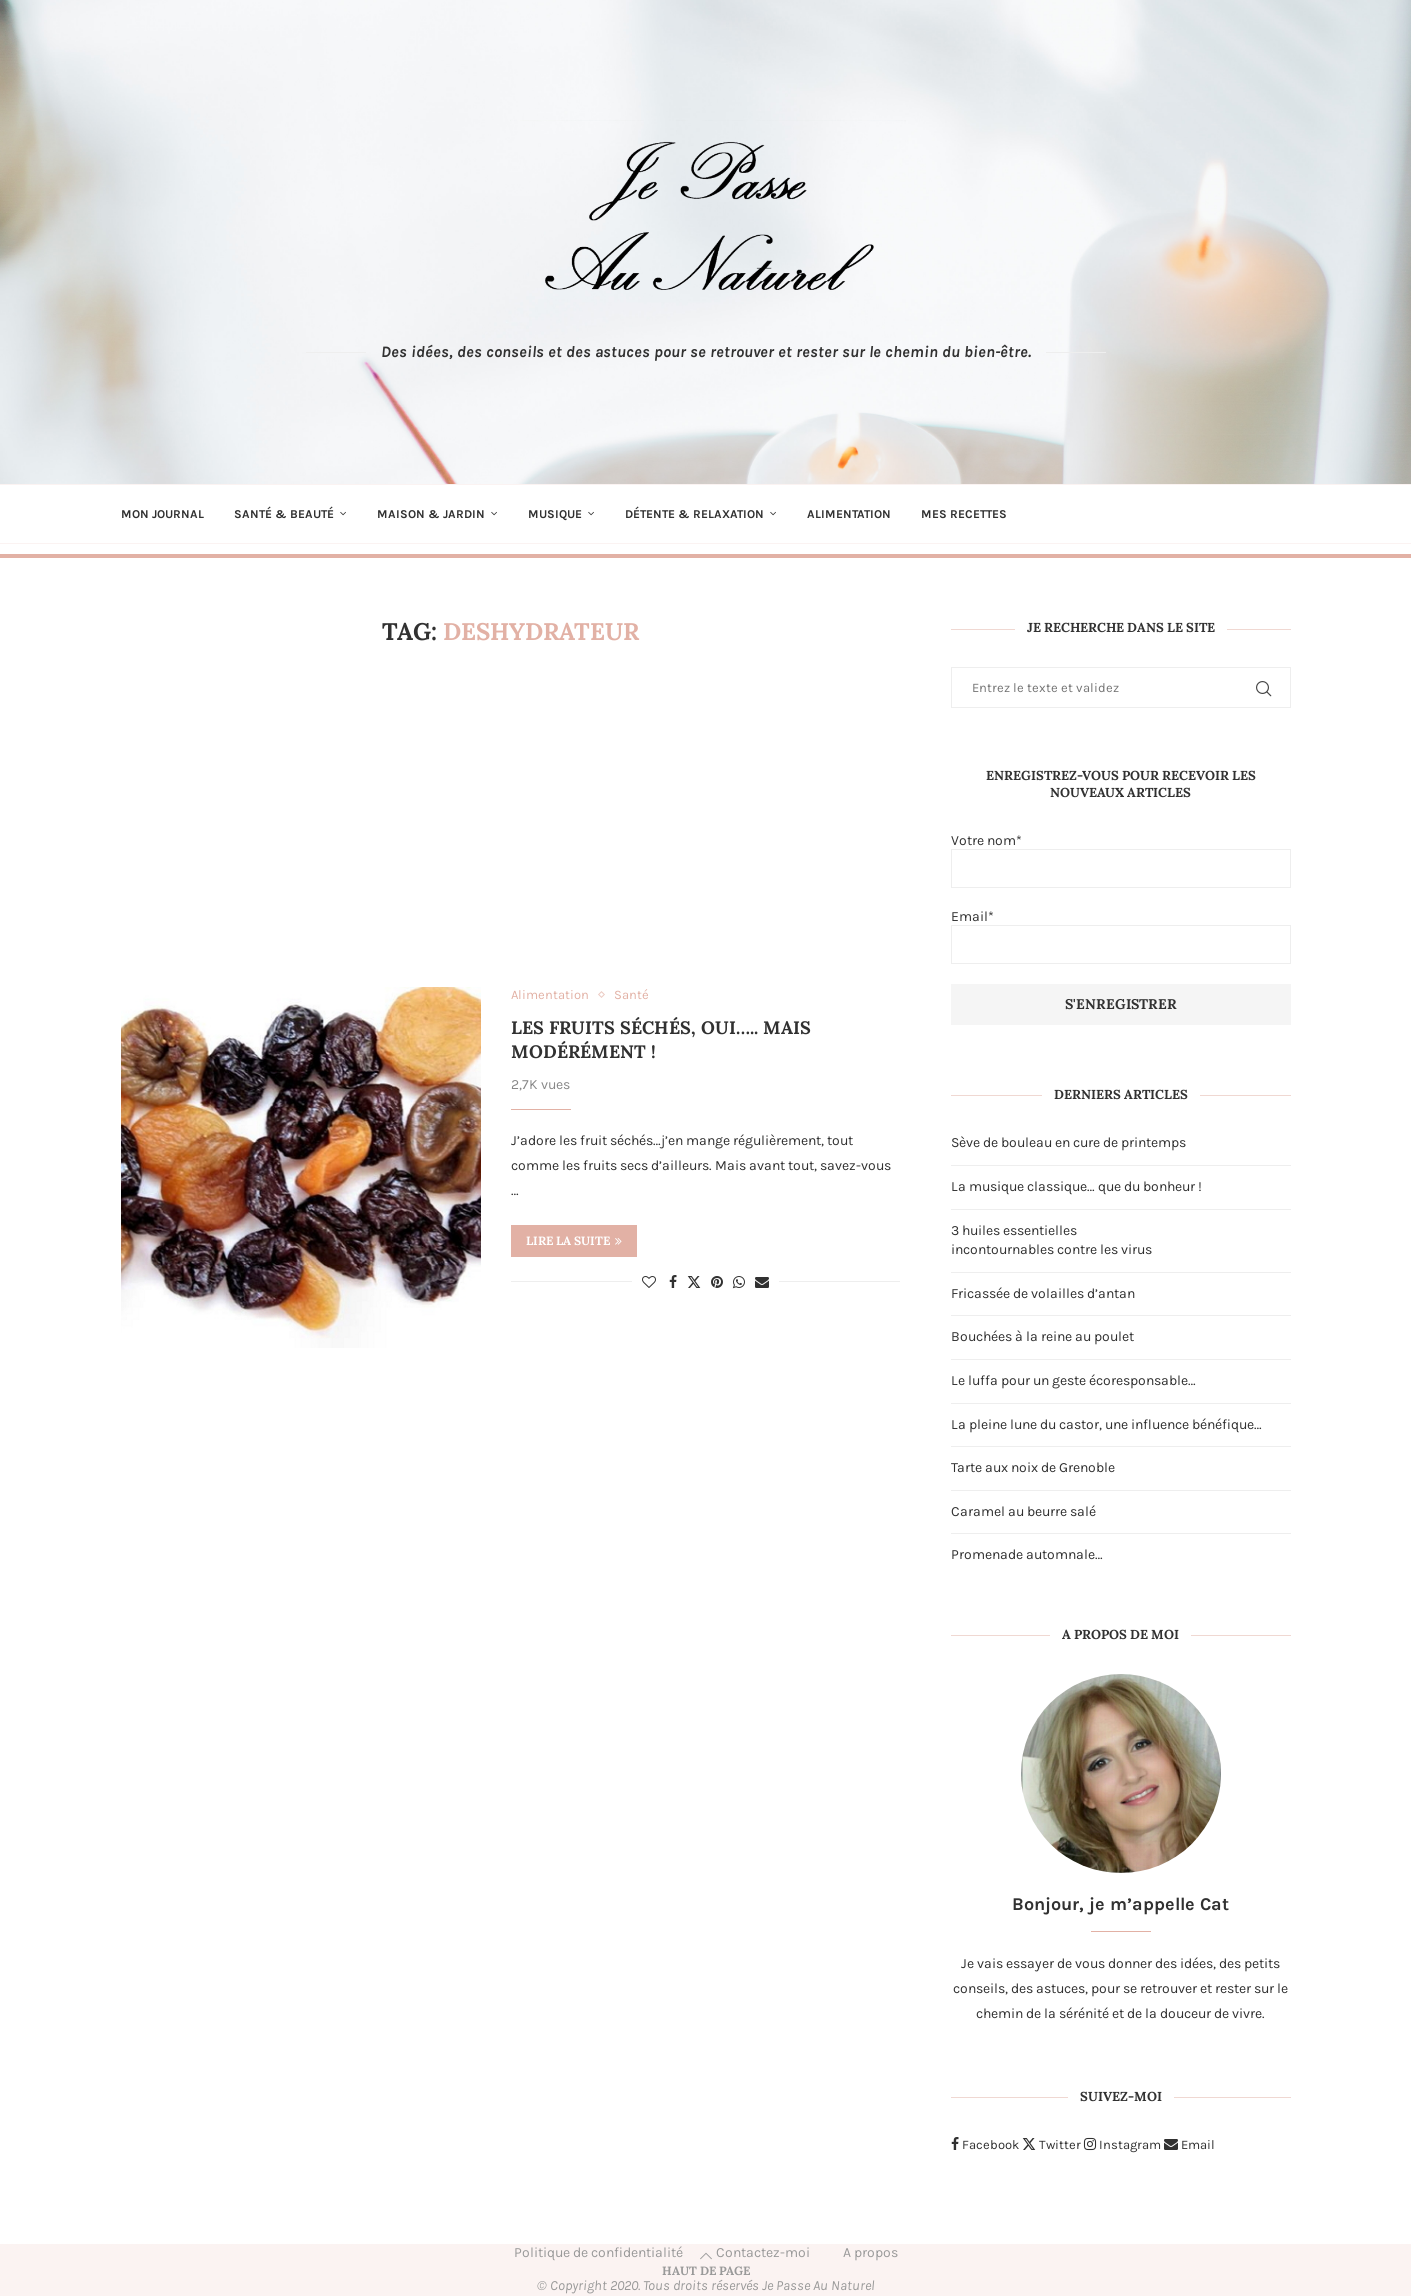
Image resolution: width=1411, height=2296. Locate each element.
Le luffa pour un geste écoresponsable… (1073, 1380)
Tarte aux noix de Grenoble (1033, 1467)
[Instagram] (1122, 2144)
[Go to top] (706, 2270)
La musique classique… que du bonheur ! (1076, 1186)
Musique (555, 514)
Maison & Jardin (431, 514)
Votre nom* (1121, 860)
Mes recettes (964, 514)
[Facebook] (985, 2144)
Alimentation (849, 514)
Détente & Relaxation (694, 514)
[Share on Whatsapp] (739, 1282)
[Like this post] (649, 1282)
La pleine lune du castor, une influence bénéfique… (1106, 1424)
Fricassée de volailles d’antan (1043, 1293)
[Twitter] (1051, 2144)
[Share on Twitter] (694, 1282)
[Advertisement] (511, 817)
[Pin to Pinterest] (717, 1282)
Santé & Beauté (284, 514)
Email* (1121, 936)
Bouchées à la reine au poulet (1042, 1336)
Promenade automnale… (1027, 1554)
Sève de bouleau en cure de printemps (1068, 1142)
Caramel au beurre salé (1023, 1511)
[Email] (1189, 2144)
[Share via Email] (762, 1282)
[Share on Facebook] (673, 1282)
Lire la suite (574, 1240)
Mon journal (162, 514)
